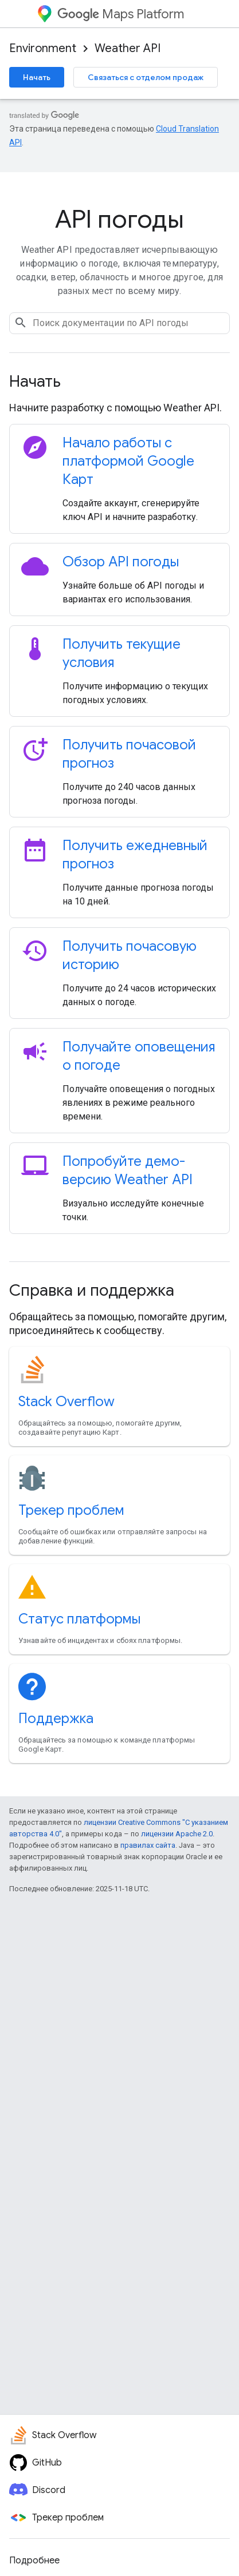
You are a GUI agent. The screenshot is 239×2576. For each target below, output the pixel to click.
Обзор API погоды (120, 561)
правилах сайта (147, 1845)
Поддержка (55, 1718)
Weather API (127, 48)
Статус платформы (79, 1619)
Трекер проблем (71, 1510)
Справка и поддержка (91, 1290)
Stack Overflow (66, 1401)
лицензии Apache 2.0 (177, 1833)
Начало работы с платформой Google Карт (128, 461)
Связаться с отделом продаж (145, 77)
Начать (36, 77)
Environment (42, 48)
